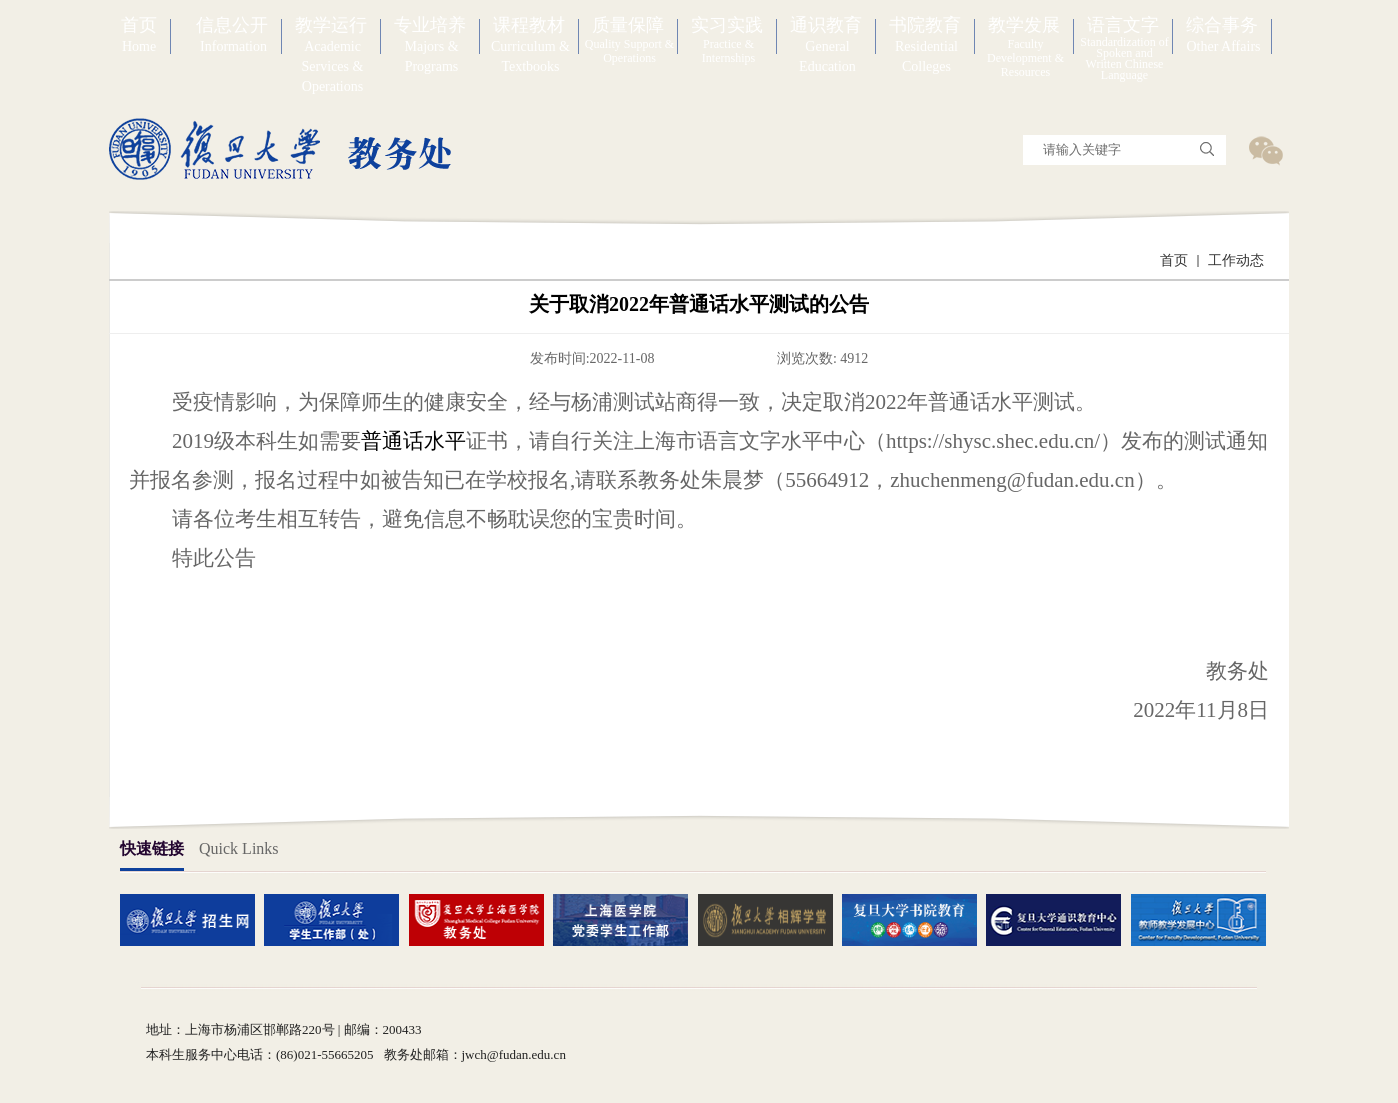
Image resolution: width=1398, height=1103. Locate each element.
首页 (1174, 260)
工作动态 (1236, 260)
